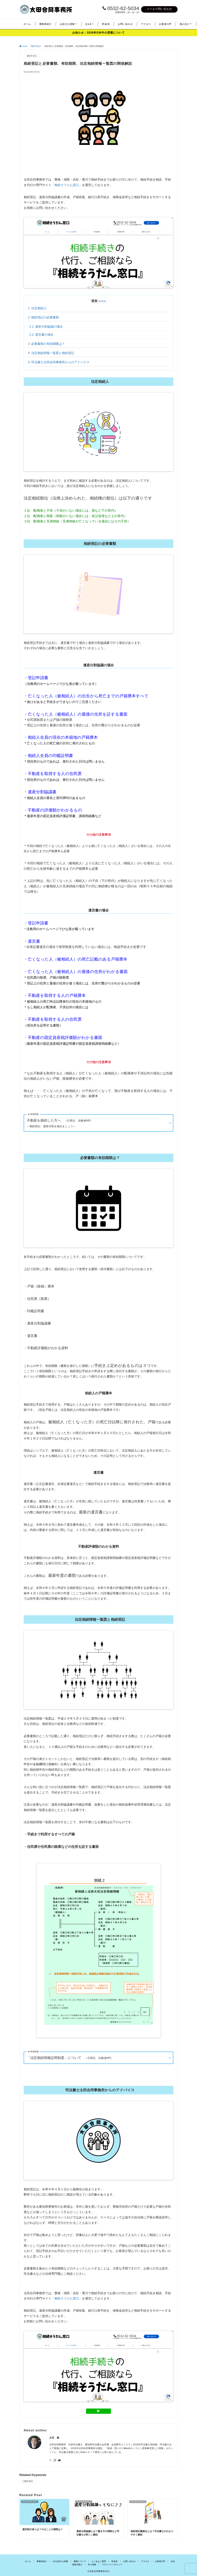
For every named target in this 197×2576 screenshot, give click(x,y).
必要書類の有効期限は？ (46, 344)
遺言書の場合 (41, 334)
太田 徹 (54, 2437)
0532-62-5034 (123, 8)
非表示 (102, 301)
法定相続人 (37, 308)
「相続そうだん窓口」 (66, 185)
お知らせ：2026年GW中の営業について (98, 32)
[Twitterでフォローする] (50, 2460)
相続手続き (32, 56)
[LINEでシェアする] (98, 2411)
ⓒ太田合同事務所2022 (98, 2571)
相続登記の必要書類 (43, 317)
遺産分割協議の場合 (46, 326)
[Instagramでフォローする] (55, 2460)
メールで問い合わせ (159, 8)
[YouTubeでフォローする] (59, 2460)
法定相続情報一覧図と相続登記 (51, 353)
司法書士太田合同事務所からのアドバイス (58, 362)
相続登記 (28, 2481)
